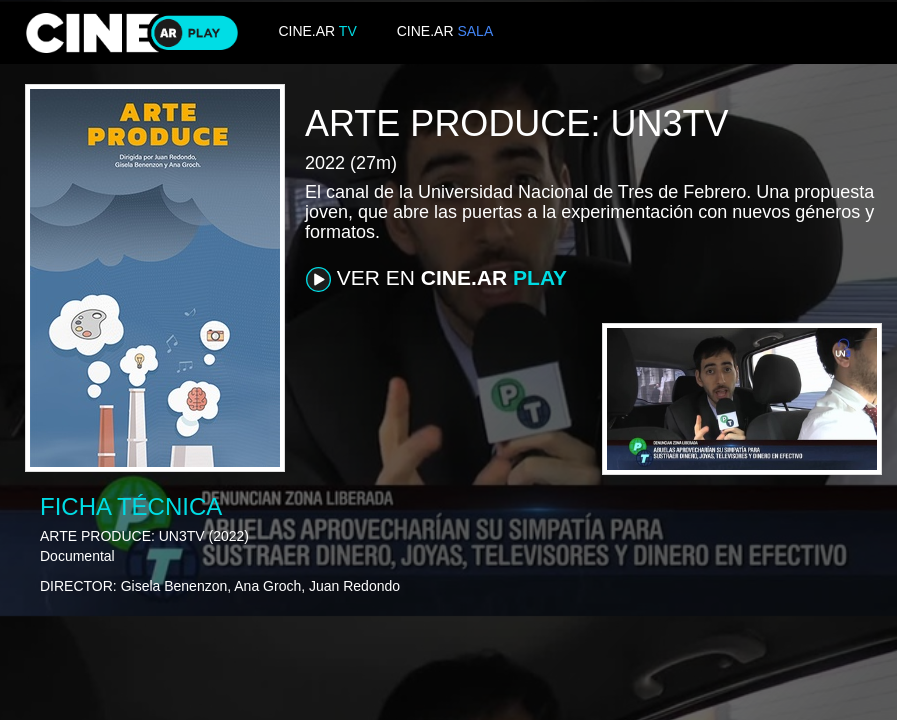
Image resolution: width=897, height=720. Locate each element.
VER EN (436, 279)
